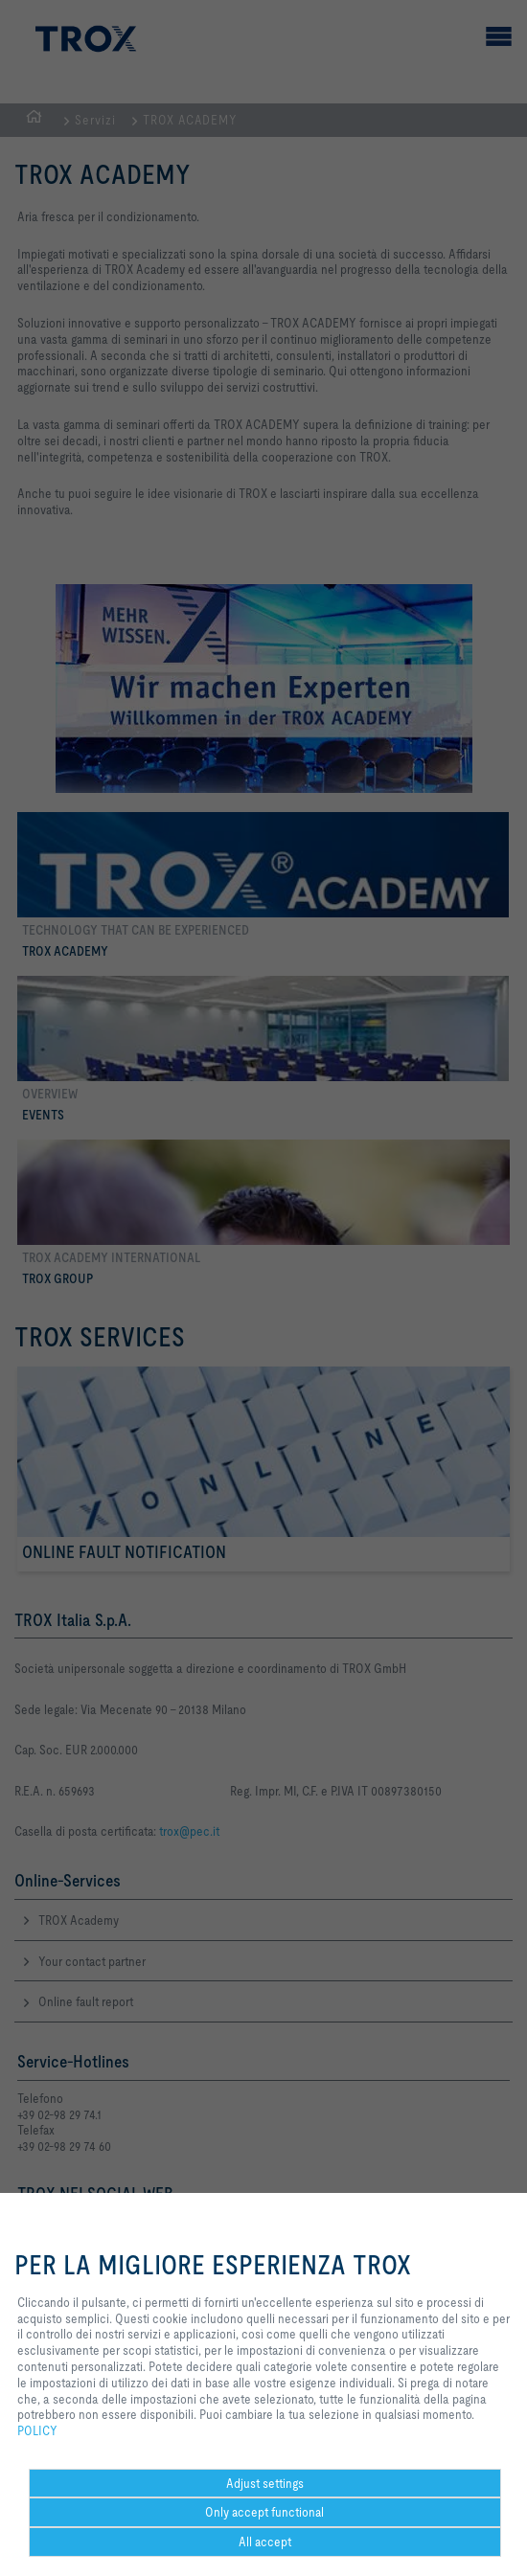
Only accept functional (264, 2512)
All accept (265, 2541)
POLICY (37, 2430)
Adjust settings (265, 2483)
